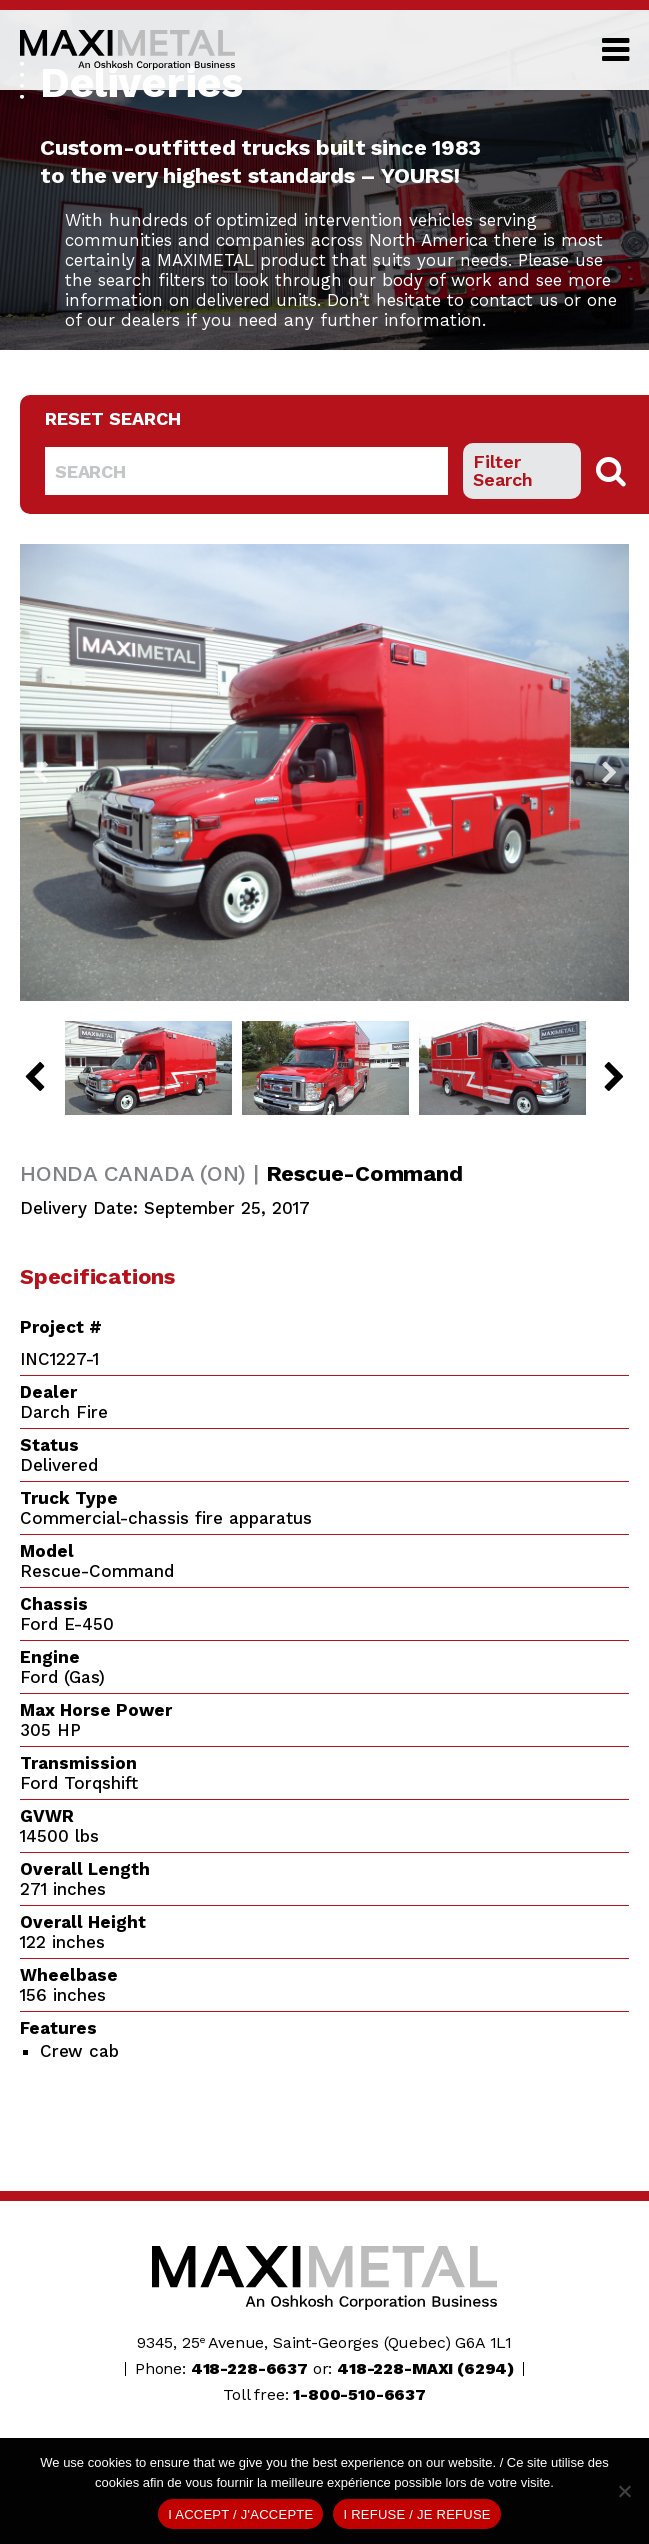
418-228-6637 (249, 2368)
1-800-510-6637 (359, 2394)
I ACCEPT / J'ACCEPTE (240, 2514)
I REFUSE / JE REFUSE (416, 2514)
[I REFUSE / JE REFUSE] (624, 2491)
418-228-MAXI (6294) (425, 2368)
